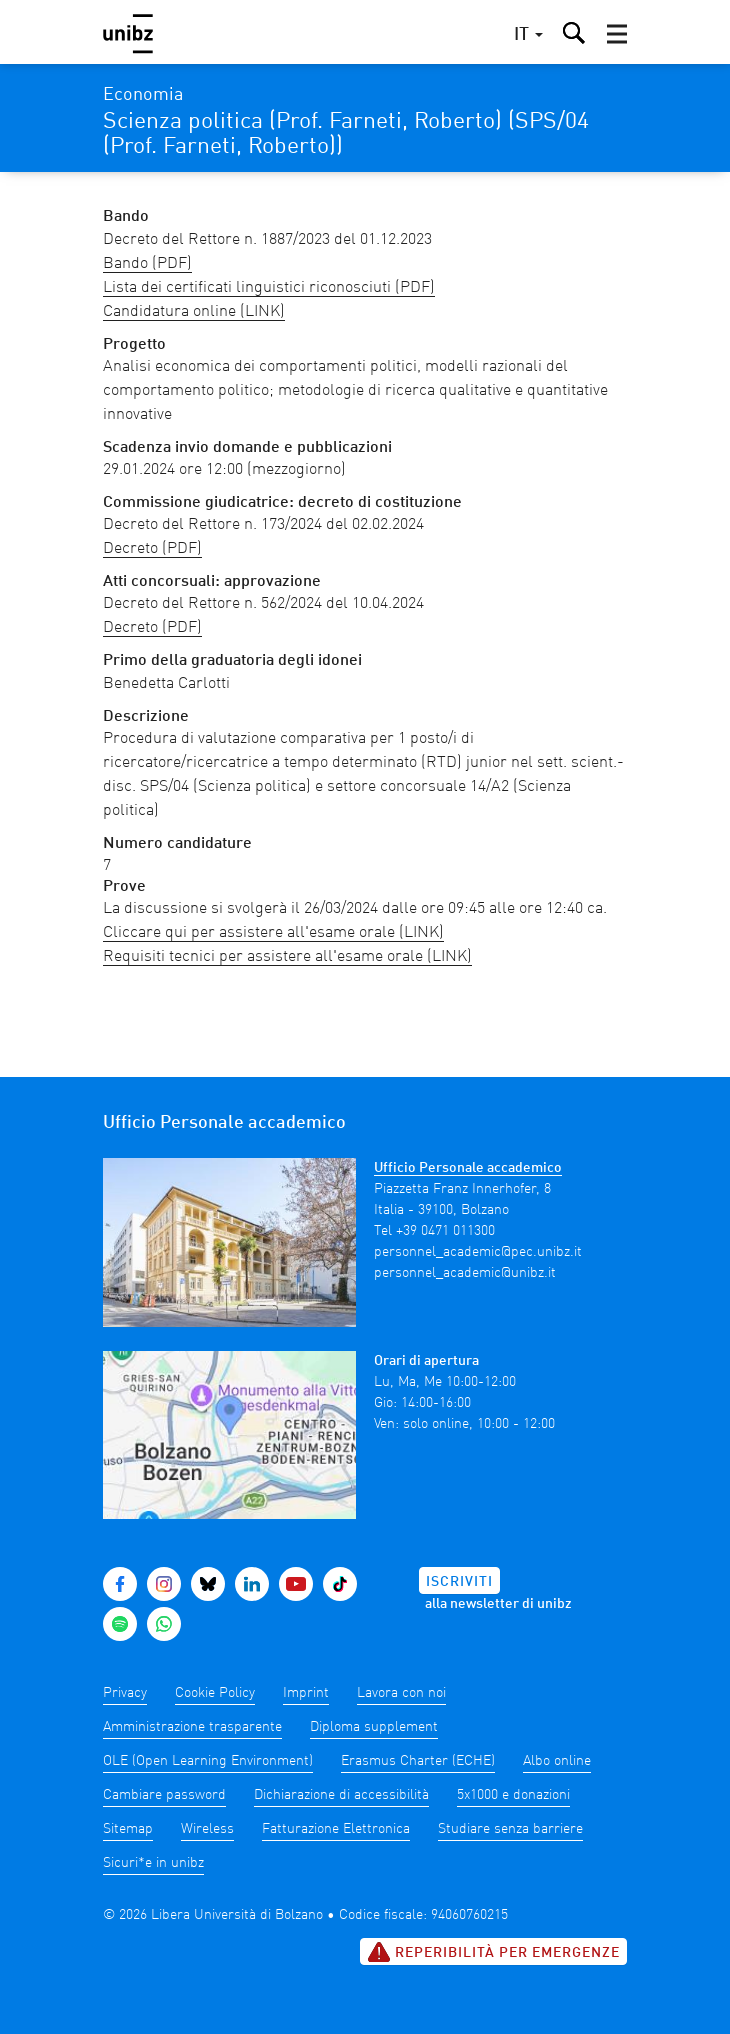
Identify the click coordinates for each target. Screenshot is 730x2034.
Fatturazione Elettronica (336, 1829)
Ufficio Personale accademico (468, 1168)
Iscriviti (459, 1582)
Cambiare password (164, 1795)
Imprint (306, 1693)
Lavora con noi (401, 1693)
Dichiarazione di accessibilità (341, 1795)
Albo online (557, 1761)
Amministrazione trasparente (192, 1727)
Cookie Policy (215, 1693)
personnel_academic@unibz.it (465, 1273)
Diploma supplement (374, 1727)
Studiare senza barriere (510, 1829)
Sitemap (128, 1829)
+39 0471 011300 (445, 1231)
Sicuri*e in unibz (153, 1863)
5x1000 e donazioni (513, 1795)
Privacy (125, 1693)
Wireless (207, 1829)
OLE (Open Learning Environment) (208, 1761)
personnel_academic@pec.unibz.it (478, 1252)
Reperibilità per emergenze (493, 1952)
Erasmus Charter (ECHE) (418, 1761)
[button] (617, 34)
